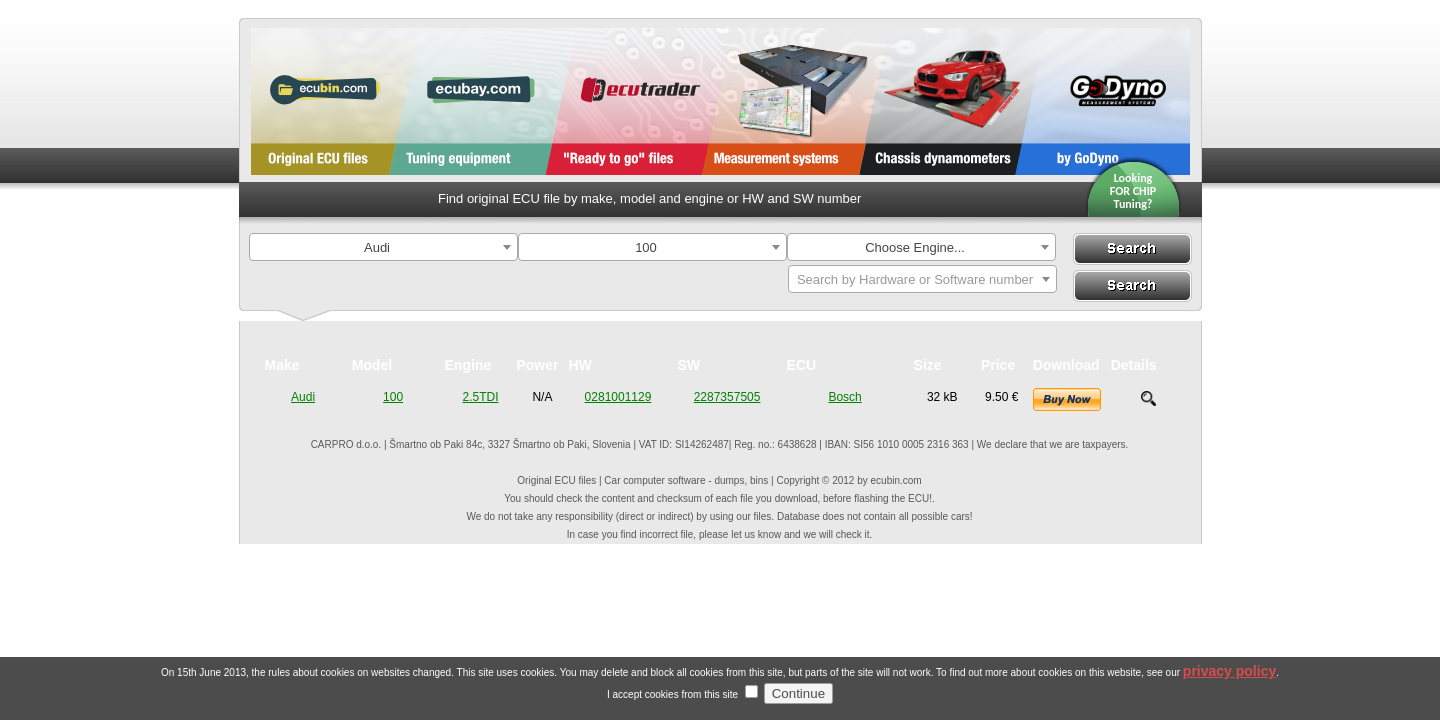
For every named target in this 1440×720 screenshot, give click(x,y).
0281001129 (618, 397)
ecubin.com (896, 480)
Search (1132, 249)
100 (393, 397)
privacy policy (1229, 681)
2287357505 (727, 397)
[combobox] (383, 247)
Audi (303, 397)
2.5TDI (480, 397)
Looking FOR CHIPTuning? (1133, 191)
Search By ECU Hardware (1131, 286)
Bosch (844, 397)
